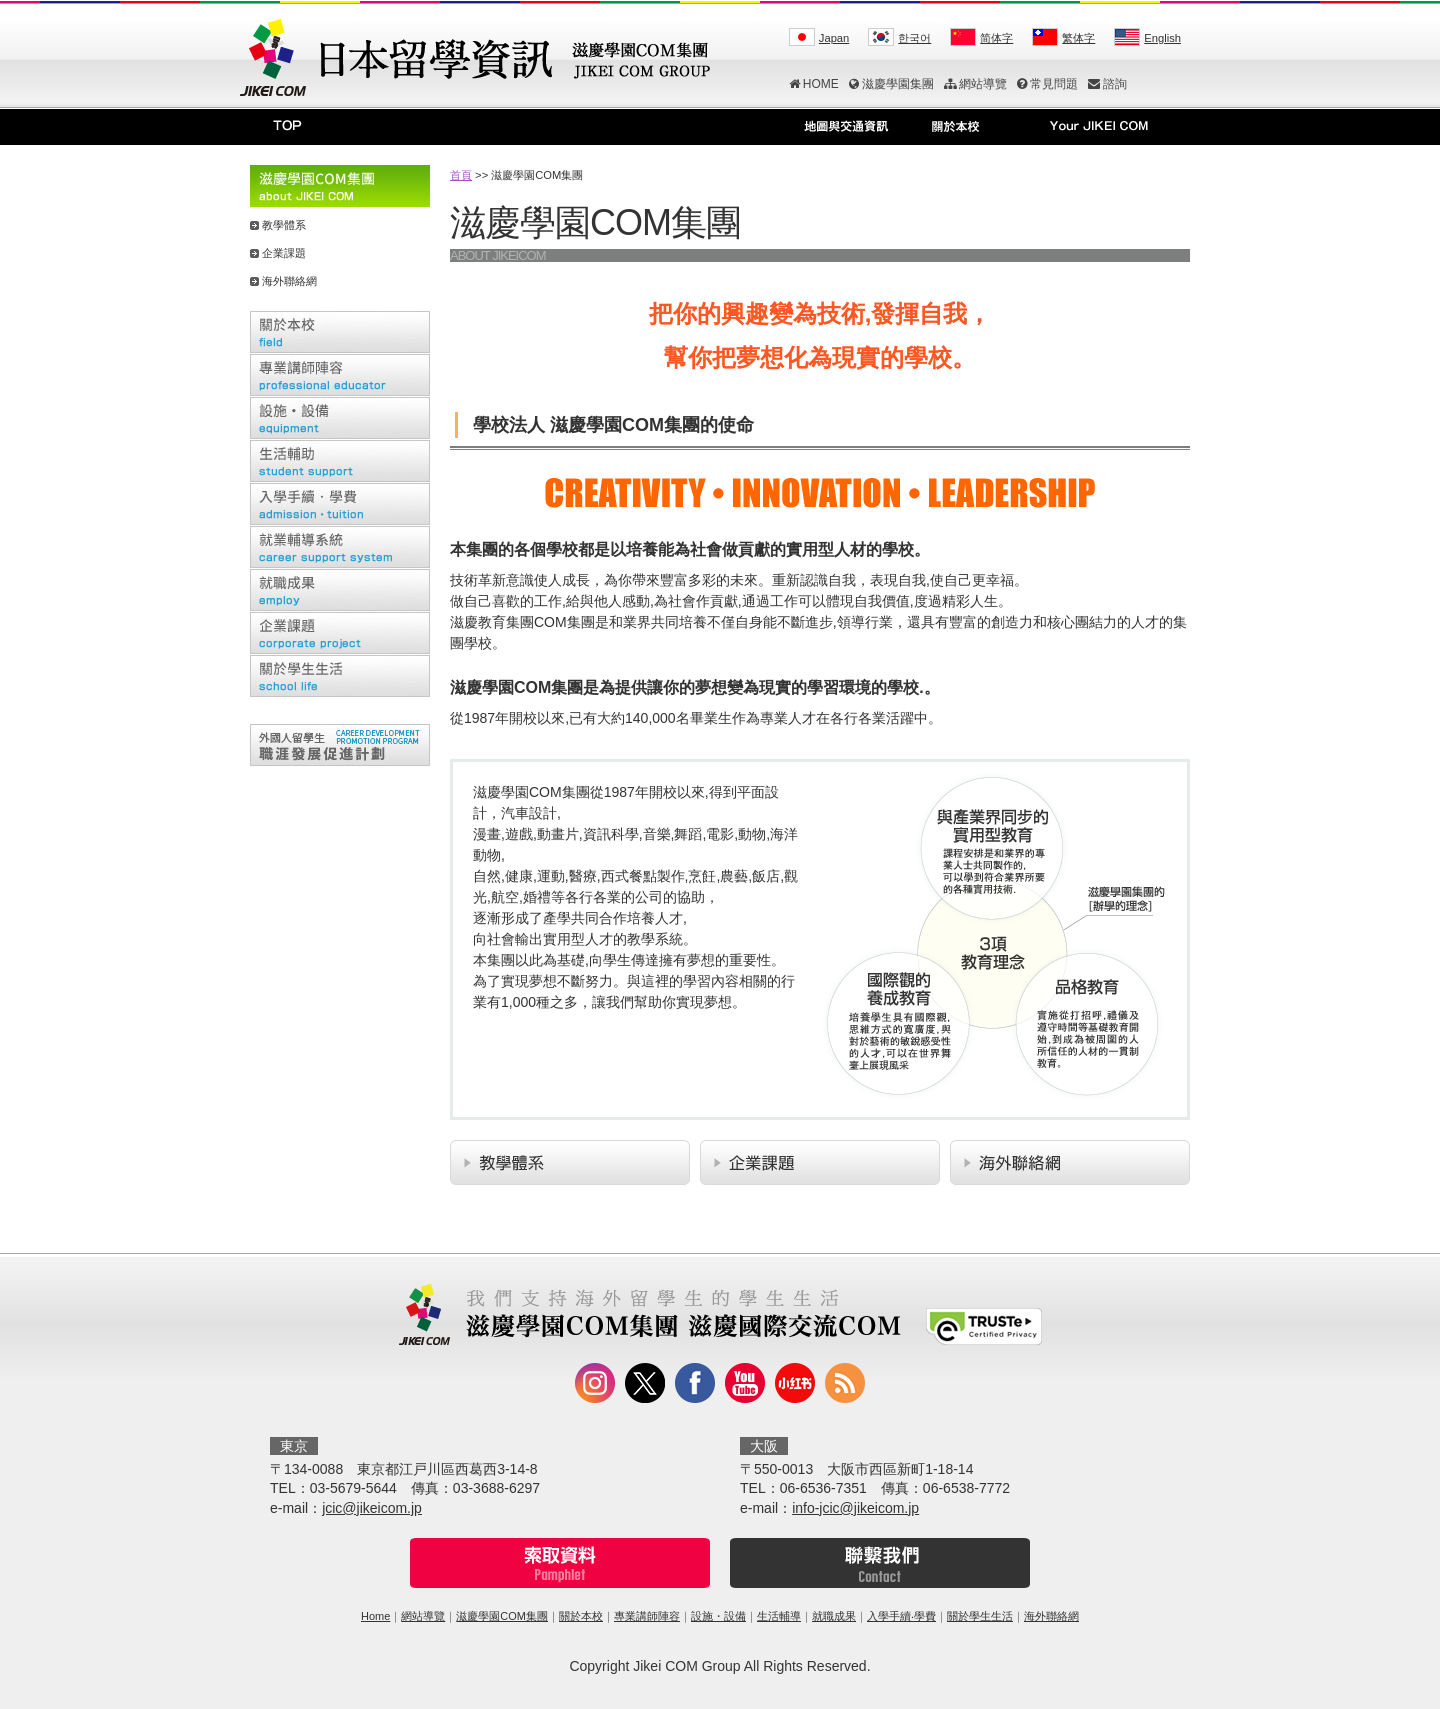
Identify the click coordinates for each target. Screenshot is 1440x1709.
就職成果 (834, 1616)
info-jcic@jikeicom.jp (855, 1508)
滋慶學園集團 (891, 84)
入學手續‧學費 (901, 1616)
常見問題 (1047, 84)
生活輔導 (779, 1616)
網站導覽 (975, 84)
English (1162, 38)
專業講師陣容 (647, 1616)
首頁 (461, 175)
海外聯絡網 (289, 281)
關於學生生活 (980, 1616)
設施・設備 (718, 1616)
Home (375, 1616)
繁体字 (1078, 38)
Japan (834, 38)
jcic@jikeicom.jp (372, 1508)
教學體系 (284, 225)
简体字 (996, 38)
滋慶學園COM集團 (502, 1616)
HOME (814, 84)
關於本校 (581, 1616)
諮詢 (1107, 84)
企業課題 (284, 253)
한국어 (914, 38)
